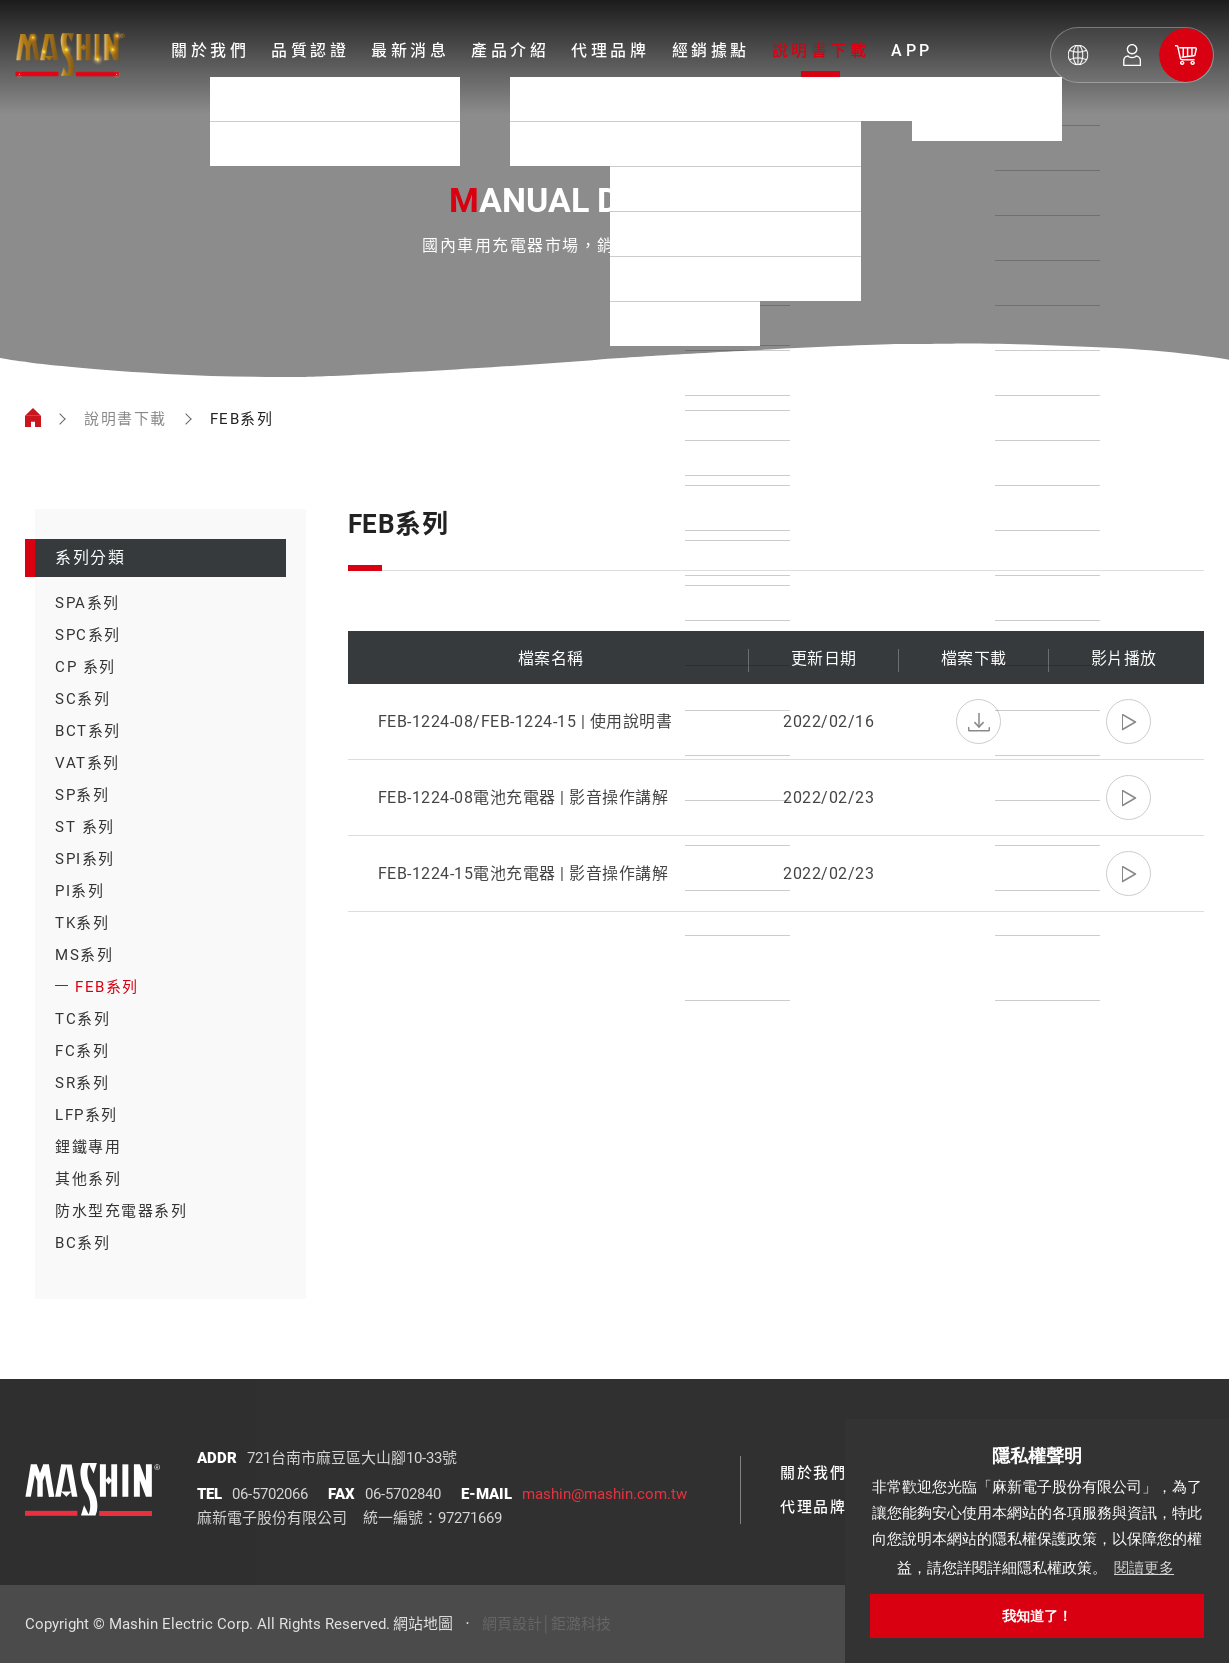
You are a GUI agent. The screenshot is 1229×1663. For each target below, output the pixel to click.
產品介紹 (510, 50)
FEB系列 (107, 987)
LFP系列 (86, 1115)
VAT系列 (87, 763)
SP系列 (82, 795)
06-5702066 (270, 1494)
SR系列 (82, 1083)
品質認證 (310, 50)
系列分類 (90, 557)
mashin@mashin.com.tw (604, 1494)
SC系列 (82, 699)
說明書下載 (821, 50)
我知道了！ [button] (1037, 1616)
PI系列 (79, 891)
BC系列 (82, 1243)
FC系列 (82, 1051)
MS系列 (84, 955)
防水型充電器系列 (121, 1211)
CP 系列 (85, 667)
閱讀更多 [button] (1144, 1567)
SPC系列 (88, 635)
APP (912, 50)
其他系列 (88, 1179)
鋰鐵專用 (88, 1147)
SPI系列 (85, 859)
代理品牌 (610, 50)
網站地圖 (423, 1624)
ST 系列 (85, 827)
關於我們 (210, 50)
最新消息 (410, 50)
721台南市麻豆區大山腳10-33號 (352, 1458)
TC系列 (82, 1019)
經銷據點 (711, 50)
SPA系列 (87, 603)
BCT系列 (88, 731)
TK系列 (82, 923)
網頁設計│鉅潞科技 (546, 1624)
